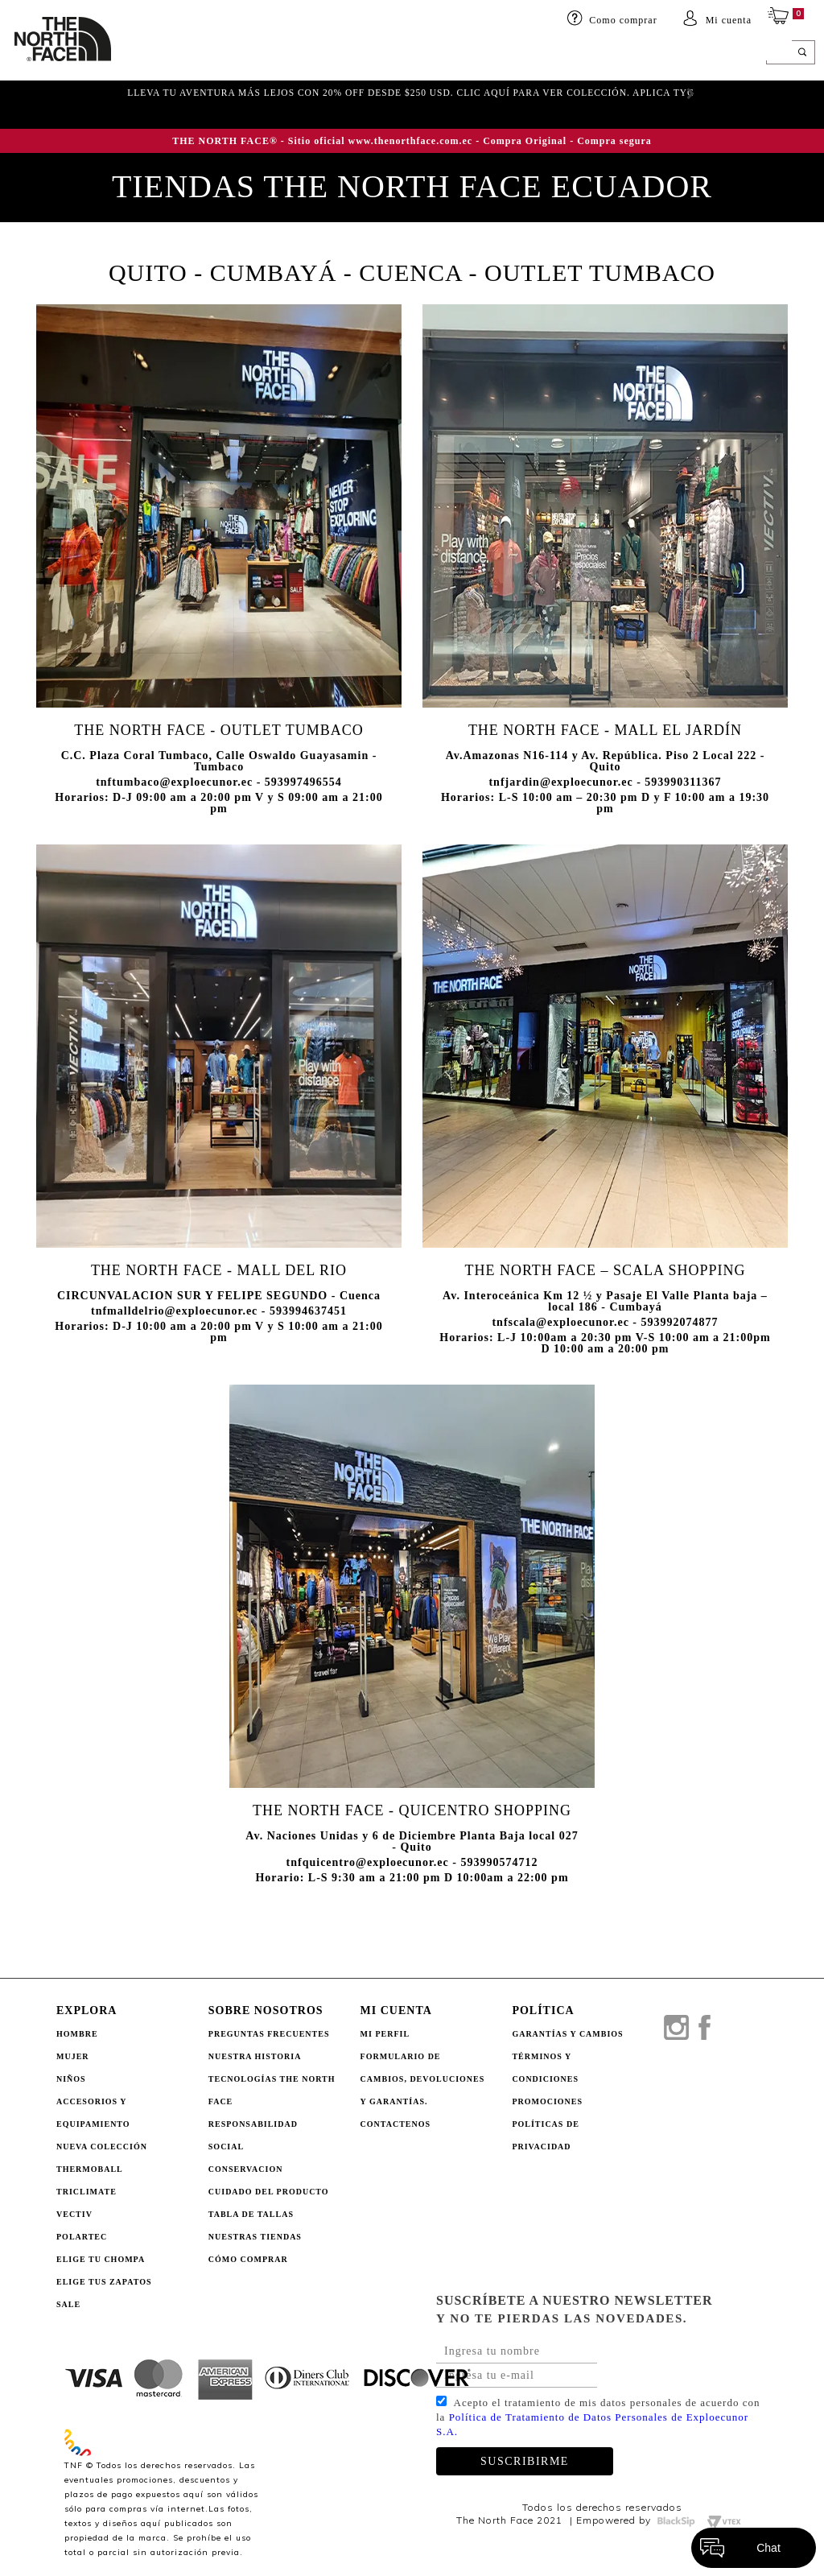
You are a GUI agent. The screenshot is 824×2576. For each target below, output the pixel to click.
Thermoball (89, 2169)
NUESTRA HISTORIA (255, 2056)
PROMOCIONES (547, 2101)
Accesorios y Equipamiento (93, 2112)
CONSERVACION (245, 2169)
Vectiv (74, 2214)
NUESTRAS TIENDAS (255, 2236)
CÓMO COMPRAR (248, 2259)
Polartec (81, 2236)
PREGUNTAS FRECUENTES (269, 2033)
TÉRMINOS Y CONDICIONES (545, 2067)
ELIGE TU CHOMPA (594, 54)
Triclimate (86, 2191)
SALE (669, 54)
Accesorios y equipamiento (346, 54)
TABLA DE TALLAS (251, 2214)
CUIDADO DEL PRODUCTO (268, 2191)
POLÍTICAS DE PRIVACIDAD (545, 2135)
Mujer (191, 54)
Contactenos (395, 2124)
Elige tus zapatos (104, 2281)
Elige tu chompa (100, 2259)
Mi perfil (385, 2033)
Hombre (77, 2033)
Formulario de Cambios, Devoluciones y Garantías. (422, 2079)
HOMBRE (137, 54)
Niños (240, 54)
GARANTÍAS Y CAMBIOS (567, 2033)
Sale (68, 2304)
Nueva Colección (101, 2146)
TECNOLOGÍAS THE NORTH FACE (272, 2090)
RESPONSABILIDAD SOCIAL (253, 2135)
